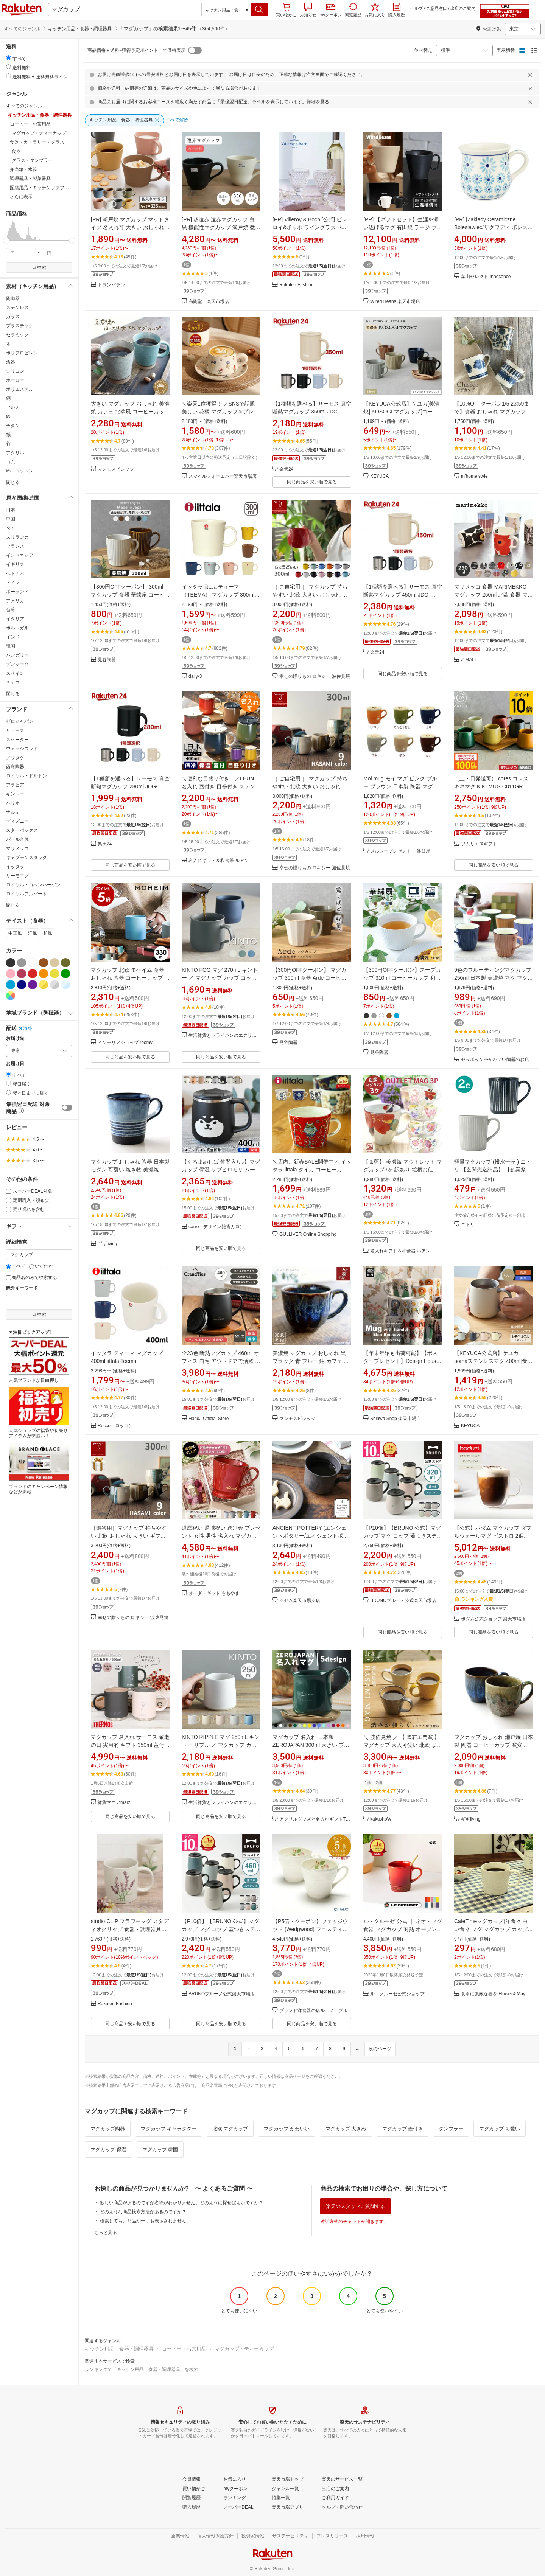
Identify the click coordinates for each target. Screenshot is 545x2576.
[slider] (6, 240)
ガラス (13, 316)
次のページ (380, 2048)
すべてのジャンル (22, 28)
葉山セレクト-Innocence (486, 276)
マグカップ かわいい (287, 2129)
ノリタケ (15, 757)
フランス (15, 546)
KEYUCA (379, 476)
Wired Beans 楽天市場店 (395, 301)
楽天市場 (22, 9)
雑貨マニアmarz (114, 1802)
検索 (39, 267)
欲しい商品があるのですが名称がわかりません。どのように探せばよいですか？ (181, 2202)
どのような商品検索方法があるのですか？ (143, 2211)
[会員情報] (191, 2480)
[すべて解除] (177, 120)
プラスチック (19, 325)
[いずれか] (31, 1266)
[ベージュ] (54, 962)
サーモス (15, 730)
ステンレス (17, 307)
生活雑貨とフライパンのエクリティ (224, 1035)
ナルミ (13, 812)
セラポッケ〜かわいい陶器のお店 (495, 1059)
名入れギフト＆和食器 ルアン (218, 860)
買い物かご (286, 10)
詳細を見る (318, 101)
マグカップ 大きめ (345, 2129)
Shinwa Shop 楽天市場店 (395, 1418)
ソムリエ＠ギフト (479, 844)
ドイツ (13, 582)
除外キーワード (22, 1288)
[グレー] (21, 962)
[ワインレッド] (21, 973)
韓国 (10, 646)
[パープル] (32, 984)
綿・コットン (19, 471)
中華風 (15, 933)
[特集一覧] (281, 2498)
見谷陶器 (107, 659)
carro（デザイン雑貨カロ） (216, 1226)
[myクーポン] (235, 2489)
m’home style (474, 476)
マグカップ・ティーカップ (244, 2349)
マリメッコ (17, 848)
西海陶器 (15, 766)
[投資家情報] (252, 2536)
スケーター (17, 739)
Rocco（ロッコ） (115, 1425)
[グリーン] (65, 973)
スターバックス (22, 830)
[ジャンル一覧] (285, 2489)
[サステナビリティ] (290, 2536)
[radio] (8, 57)
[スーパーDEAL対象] (8, 1191)
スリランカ (17, 537)
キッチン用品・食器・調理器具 (119, 2349)
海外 (25, 1028)
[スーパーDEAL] (238, 2508)
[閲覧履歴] (191, 2498)
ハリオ (13, 803)
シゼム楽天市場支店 (299, 1600)
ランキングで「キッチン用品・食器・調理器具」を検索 (141, 2369)
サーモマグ (17, 875)
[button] (259, 9)
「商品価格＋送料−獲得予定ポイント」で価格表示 (134, 50)
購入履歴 (396, 10)
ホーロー (15, 380)
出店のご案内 (462, 8)
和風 (47, 933)
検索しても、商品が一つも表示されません (143, 2220)
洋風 (32, 933)
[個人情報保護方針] (215, 2536)
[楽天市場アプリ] (288, 2508)
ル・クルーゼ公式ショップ (397, 1994)
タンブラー (451, 2129)
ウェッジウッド (22, 748)
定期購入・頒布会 (27, 1200)
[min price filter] (21, 253)
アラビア (15, 785)
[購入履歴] (191, 2508)
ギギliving (107, 1243)
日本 (10, 510)
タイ (10, 528)
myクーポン (330, 10)
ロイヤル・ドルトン (26, 775)
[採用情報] (365, 2536)
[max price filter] (58, 253)
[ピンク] (10, 973)
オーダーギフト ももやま (214, 1593)
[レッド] (32, 973)
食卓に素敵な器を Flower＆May (493, 1994)
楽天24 (286, 469)
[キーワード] (39, 1254)
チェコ (13, 682)
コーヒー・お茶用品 (184, 2349)
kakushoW (380, 1819)
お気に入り (374, 10)
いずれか (41, 1266)
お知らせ (308, 10)
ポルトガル (17, 628)
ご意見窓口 (436, 8)
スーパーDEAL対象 (29, 1191)
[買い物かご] (193, 2489)
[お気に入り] (234, 2480)
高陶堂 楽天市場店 (208, 301)
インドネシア (19, 555)
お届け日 (15, 1063)
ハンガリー (17, 655)
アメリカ (15, 600)
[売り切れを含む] (8, 1209)
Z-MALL (469, 659)
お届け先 (15, 1038)
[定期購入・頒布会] (8, 1200)
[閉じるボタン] (531, 75)
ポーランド (17, 591)
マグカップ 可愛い (499, 2129)
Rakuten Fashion (296, 285)
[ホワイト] (32, 962)
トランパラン (111, 285)
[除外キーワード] (39, 1300)
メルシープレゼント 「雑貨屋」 (402, 851)
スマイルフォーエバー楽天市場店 (222, 476)
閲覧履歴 (353, 10)
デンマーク (17, 664)
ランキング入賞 (473, 1599)
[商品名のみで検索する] (8, 1277)
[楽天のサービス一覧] (342, 2480)
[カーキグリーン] (65, 962)
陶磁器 (13, 298)
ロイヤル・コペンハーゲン (33, 884)
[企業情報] (180, 2536)
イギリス (15, 564)
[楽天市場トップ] (288, 2480)
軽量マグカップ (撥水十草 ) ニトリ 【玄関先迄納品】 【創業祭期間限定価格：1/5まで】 (492, 1170)
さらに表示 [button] (21, 196)
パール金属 (17, 839)
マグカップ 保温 (108, 2149)
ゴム (10, 462)
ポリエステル (19, 389)
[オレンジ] (43, 973)
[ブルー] (10, 984)
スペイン (15, 673)
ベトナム (15, 573)
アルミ (13, 407)
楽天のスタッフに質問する (355, 2206)
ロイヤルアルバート (26, 893)
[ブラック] (10, 962)
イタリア (15, 618)
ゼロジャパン (19, 721)
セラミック (17, 334)
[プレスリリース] (332, 2536)
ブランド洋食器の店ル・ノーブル (313, 2010)
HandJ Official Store (208, 1418)
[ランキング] (234, 2498)
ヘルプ (416, 8)
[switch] (67, 1108)
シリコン (15, 371)
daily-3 (195, 676)
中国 (10, 519)
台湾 (10, 609)
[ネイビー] (21, 984)
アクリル (15, 452)
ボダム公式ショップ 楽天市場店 (493, 1619)
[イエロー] (54, 973)
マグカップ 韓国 (160, 2149)
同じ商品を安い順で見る (312, 482)
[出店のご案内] (335, 2489)
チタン (13, 425)
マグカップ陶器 (107, 2129)
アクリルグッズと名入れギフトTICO (315, 1819)
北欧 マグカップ (230, 2129)
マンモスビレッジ (116, 469)
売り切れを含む (25, 1209)
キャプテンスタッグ (26, 857)
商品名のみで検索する (31, 1277)
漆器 (10, 362)
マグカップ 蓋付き (402, 2129)
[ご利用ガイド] (335, 2498)
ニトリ (468, 1224)
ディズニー (17, 821)
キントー (15, 794)
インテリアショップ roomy (125, 1042)
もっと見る (105, 2232)
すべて (15, 1266)
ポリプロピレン (22, 353)
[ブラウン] (43, 962)
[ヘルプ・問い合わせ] (342, 2508)
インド (13, 637)
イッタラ (15, 866)
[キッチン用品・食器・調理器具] (124, 120)
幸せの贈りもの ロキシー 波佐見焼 (314, 676)
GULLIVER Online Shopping (307, 1234)
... (358, 2048)
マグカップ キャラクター (168, 2129)
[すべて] (8, 1266)
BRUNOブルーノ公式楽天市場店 (403, 1600)
